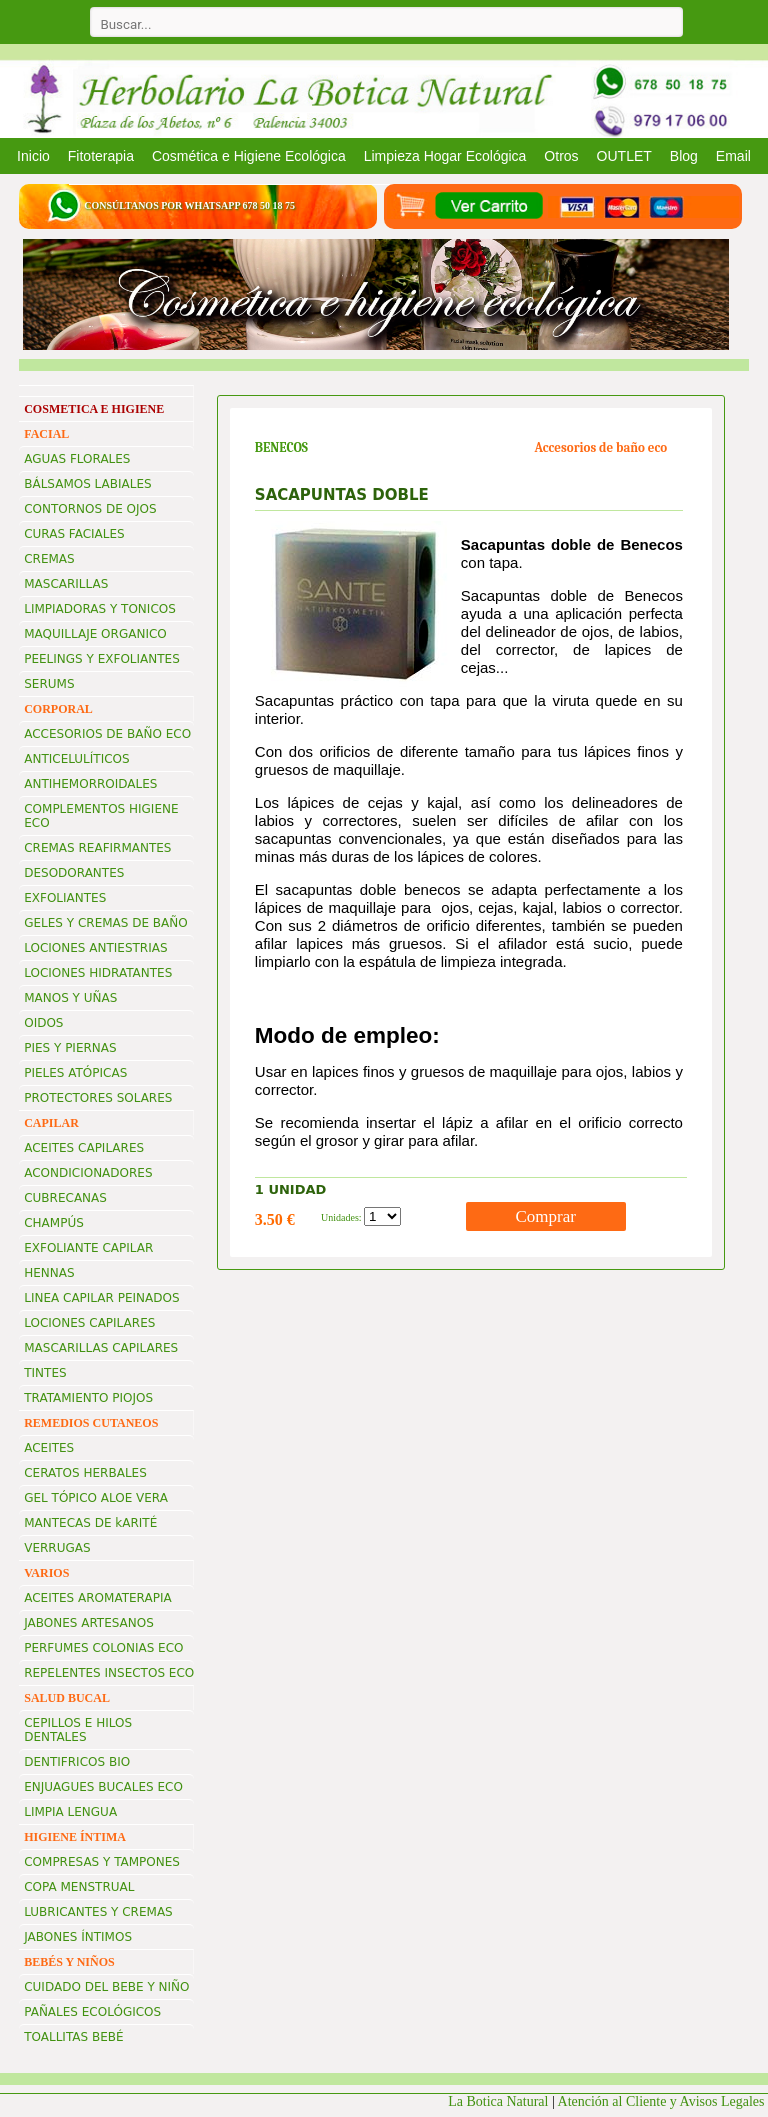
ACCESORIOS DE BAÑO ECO (107, 734)
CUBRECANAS (65, 1198)
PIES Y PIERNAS (70, 1048)
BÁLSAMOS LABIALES (87, 484)
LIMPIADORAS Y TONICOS (100, 609)
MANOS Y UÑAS (70, 998)
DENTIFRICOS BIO (77, 1762)
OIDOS (43, 1023)
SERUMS (49, 684)
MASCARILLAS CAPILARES (101, 1348)
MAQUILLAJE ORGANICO (95, 634)
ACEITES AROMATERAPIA (97, 1598)
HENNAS (49, 1273)
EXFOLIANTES (65, 898)
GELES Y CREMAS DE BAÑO (106, 923)
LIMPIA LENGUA (70, 1812)
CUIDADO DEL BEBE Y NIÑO (106, 1987)
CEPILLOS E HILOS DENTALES (78, 1730)
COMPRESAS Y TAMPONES (102, 1862)
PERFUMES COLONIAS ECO (103, 1648)
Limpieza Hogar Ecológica (445, 156)
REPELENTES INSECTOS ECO (109, 1673)
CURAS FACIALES (74, 534)
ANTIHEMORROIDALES (90, 784)
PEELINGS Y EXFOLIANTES (102, 659)
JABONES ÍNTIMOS (78, 1937)
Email (733, 156)
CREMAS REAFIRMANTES (97, 848)
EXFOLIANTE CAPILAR (88, 1248)
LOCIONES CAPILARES (89, 1323)
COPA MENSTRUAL (79, 1887)
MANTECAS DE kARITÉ (90, 1523)
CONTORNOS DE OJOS (90, 509)
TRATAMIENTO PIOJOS (88, 1398)
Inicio (33, 156)
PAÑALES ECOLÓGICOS (92, 2012)
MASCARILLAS (66, 584)
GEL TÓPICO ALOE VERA (96, 1498)
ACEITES (49, 1448)
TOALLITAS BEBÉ (73, 2037)
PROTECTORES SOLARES (98, 1098)
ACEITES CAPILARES (84, 1148)
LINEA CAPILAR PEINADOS (101, 1298)
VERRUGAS (57, 1548)
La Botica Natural (498, 2101)
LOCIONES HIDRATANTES (98, 973)
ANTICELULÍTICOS (76, 759)
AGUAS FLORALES (77, 459)
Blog (684, 156)
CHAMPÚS (54, 1223)
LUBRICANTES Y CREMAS (98, 1912)
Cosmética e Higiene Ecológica (249, 156)
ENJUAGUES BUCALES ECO (103, 1787)
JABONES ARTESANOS (89, 1623)
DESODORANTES (74, 873)
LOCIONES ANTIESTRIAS (95, 948)
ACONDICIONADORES (88, 1173)
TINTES (45, 1373)
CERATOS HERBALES (85, 1473)
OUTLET (624, 156)
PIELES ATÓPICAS (75, 1073)
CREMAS (49, 559)
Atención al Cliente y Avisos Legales (663, 2101)
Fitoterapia (101, 156)
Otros (561, 156)
